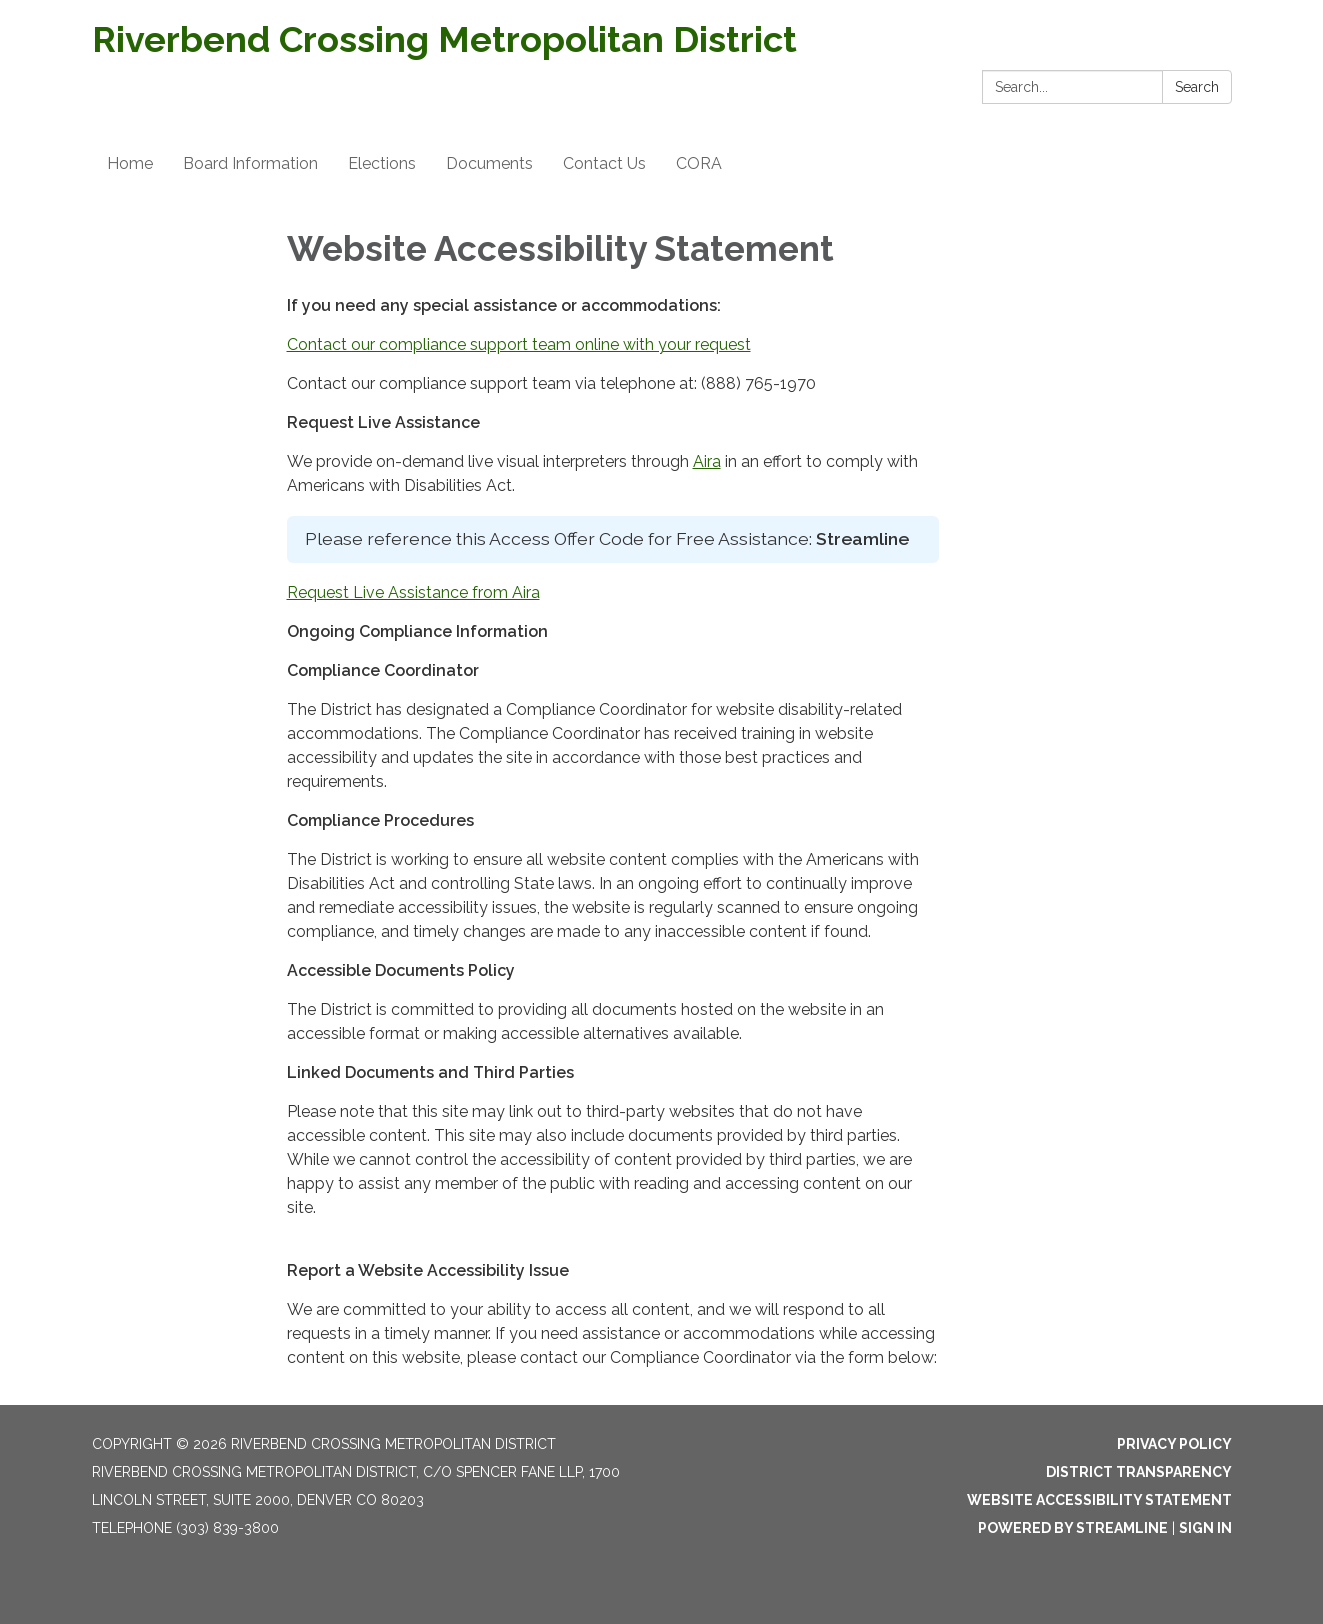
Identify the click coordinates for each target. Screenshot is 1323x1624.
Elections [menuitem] (382, 163)
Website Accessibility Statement (1099, 1500)
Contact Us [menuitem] (604, 163)
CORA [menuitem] (699, 163)
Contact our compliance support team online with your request (519, 344)
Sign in (1205, 1528)
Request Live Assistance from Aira (413, 592)
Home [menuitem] (130, 163)
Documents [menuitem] (489, 163)
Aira (707, 461)
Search (1197, 87)
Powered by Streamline (1073, 1528)
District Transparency (1139, 1472)
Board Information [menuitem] (250, 163)
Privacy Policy (1174, 1444)
